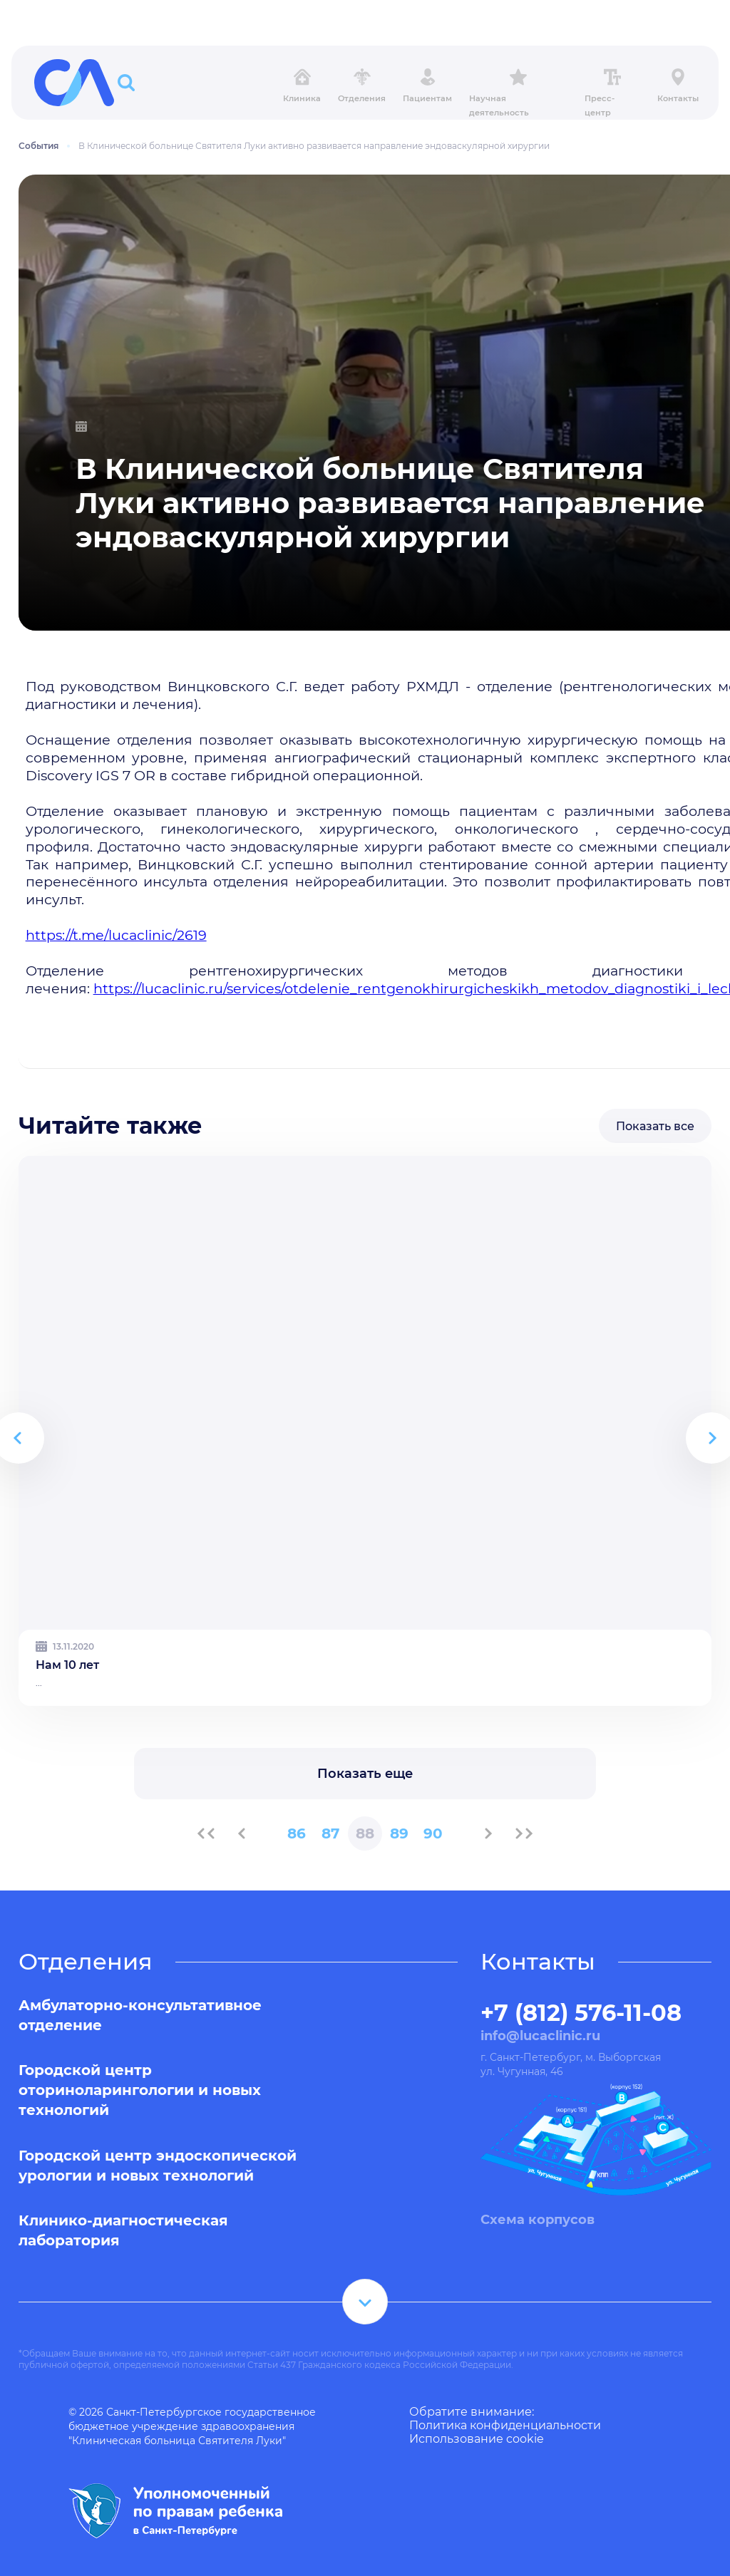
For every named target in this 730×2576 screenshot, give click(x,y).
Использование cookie (476, 2439)
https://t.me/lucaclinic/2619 (116, 934)
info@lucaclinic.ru (540, 2036)
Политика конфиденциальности (505, 2425)
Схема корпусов (537, 2220)
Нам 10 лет (67, 1665)
